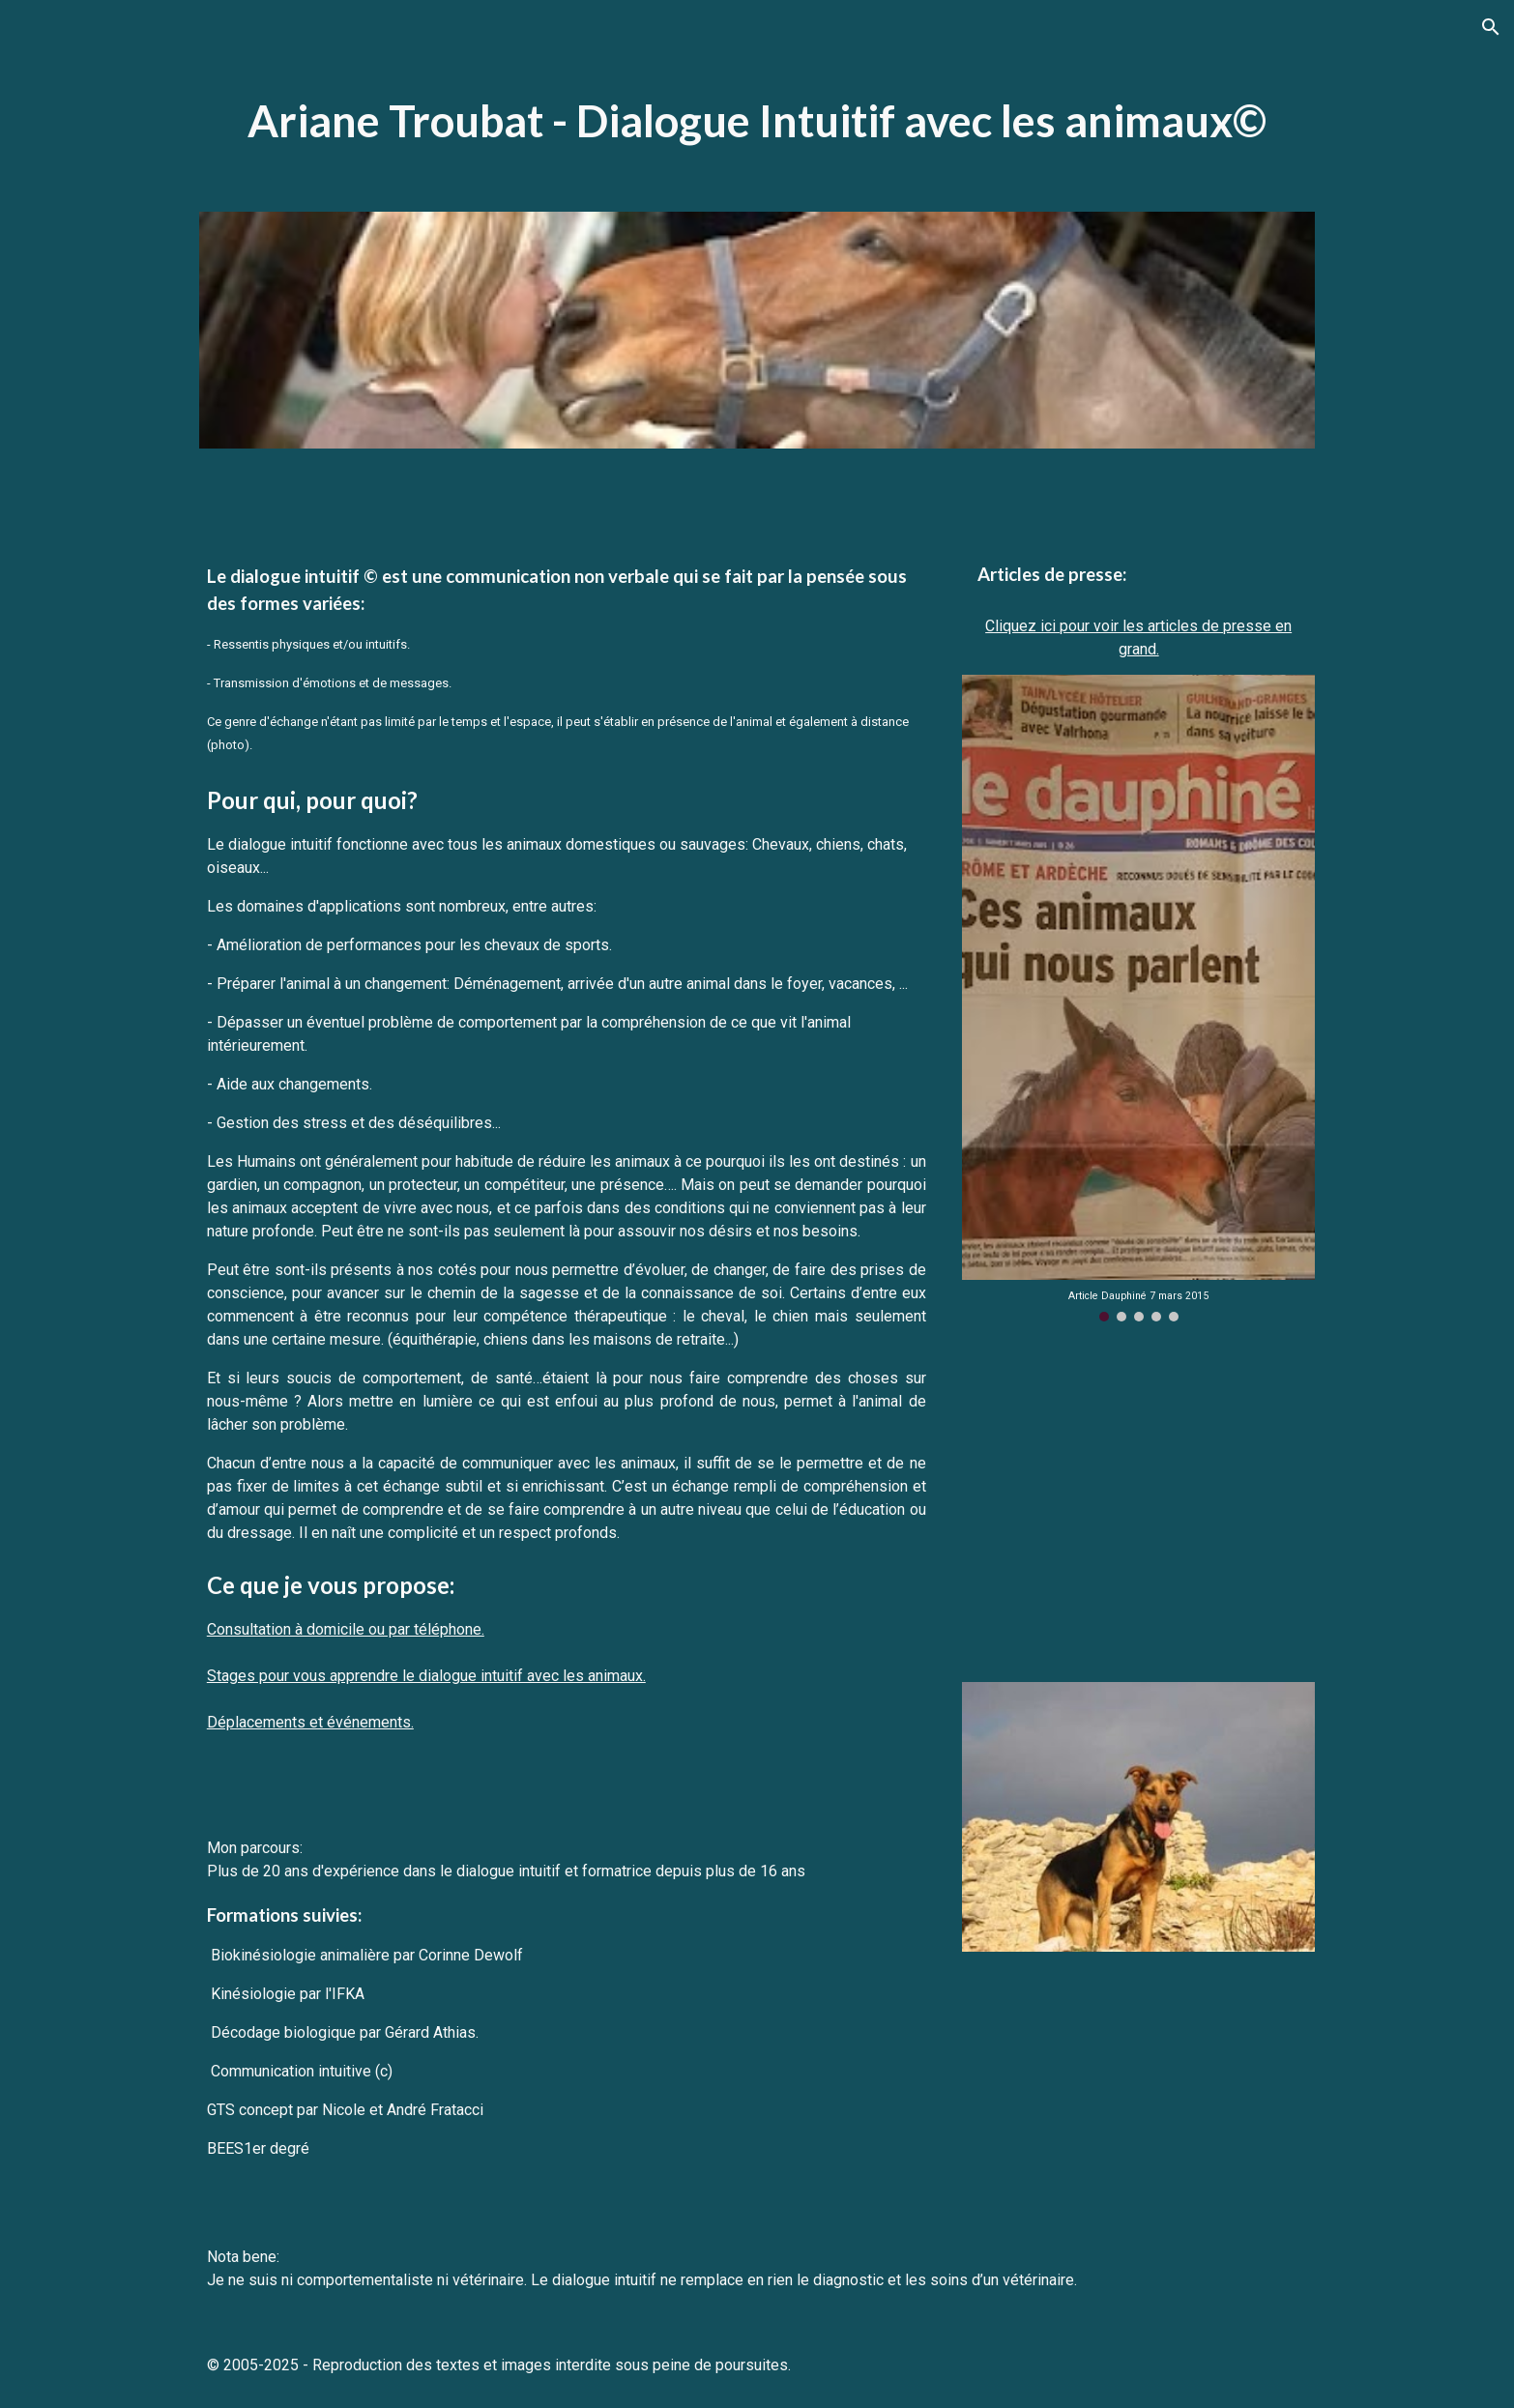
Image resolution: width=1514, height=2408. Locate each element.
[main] (757, 121)
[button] (1491, 27)
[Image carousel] (1138, 998)
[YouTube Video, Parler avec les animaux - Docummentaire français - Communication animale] (1138, 1502)
